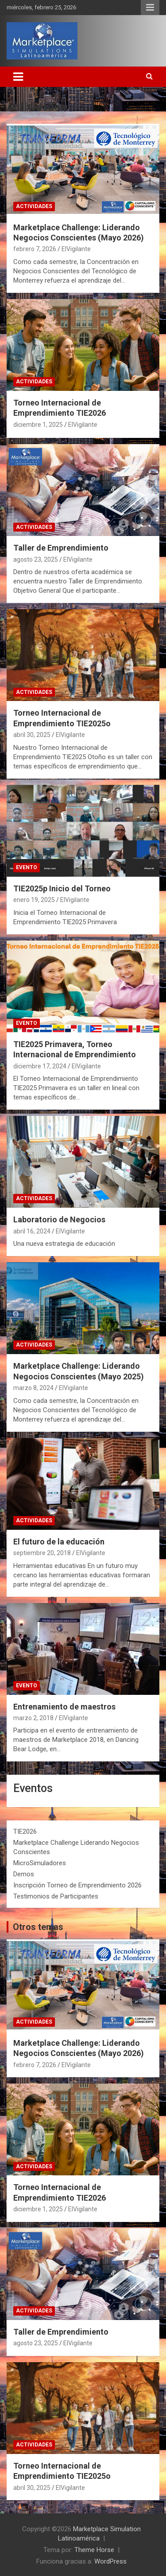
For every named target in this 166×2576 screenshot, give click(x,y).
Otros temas (38, 1927)
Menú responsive (150, 7)
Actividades (34, 206)
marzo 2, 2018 (33, 1717)
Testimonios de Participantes (55, 1896)
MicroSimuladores (39, 1863)
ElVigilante (76, 248)
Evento (26, 867)
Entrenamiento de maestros (64, 1706)
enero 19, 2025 (34, 899)
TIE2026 (25, 1831)
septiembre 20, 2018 (42, 1552)
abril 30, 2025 (31, 734)
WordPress (110, 2561)
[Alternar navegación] (18, 77)
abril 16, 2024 (31, 1231)
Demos (23, 1874)
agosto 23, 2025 (35, 559)
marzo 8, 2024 (33, 1387)
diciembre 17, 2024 (39, 1066)
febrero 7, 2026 (34, 248)
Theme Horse (94, 2550)
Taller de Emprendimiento (60, 547)
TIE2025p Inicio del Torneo (62, 888)
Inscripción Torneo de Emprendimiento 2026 (77, 1885)
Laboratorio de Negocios (59, 1219)
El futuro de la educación (58, 1541)
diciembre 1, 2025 (38, 424)
